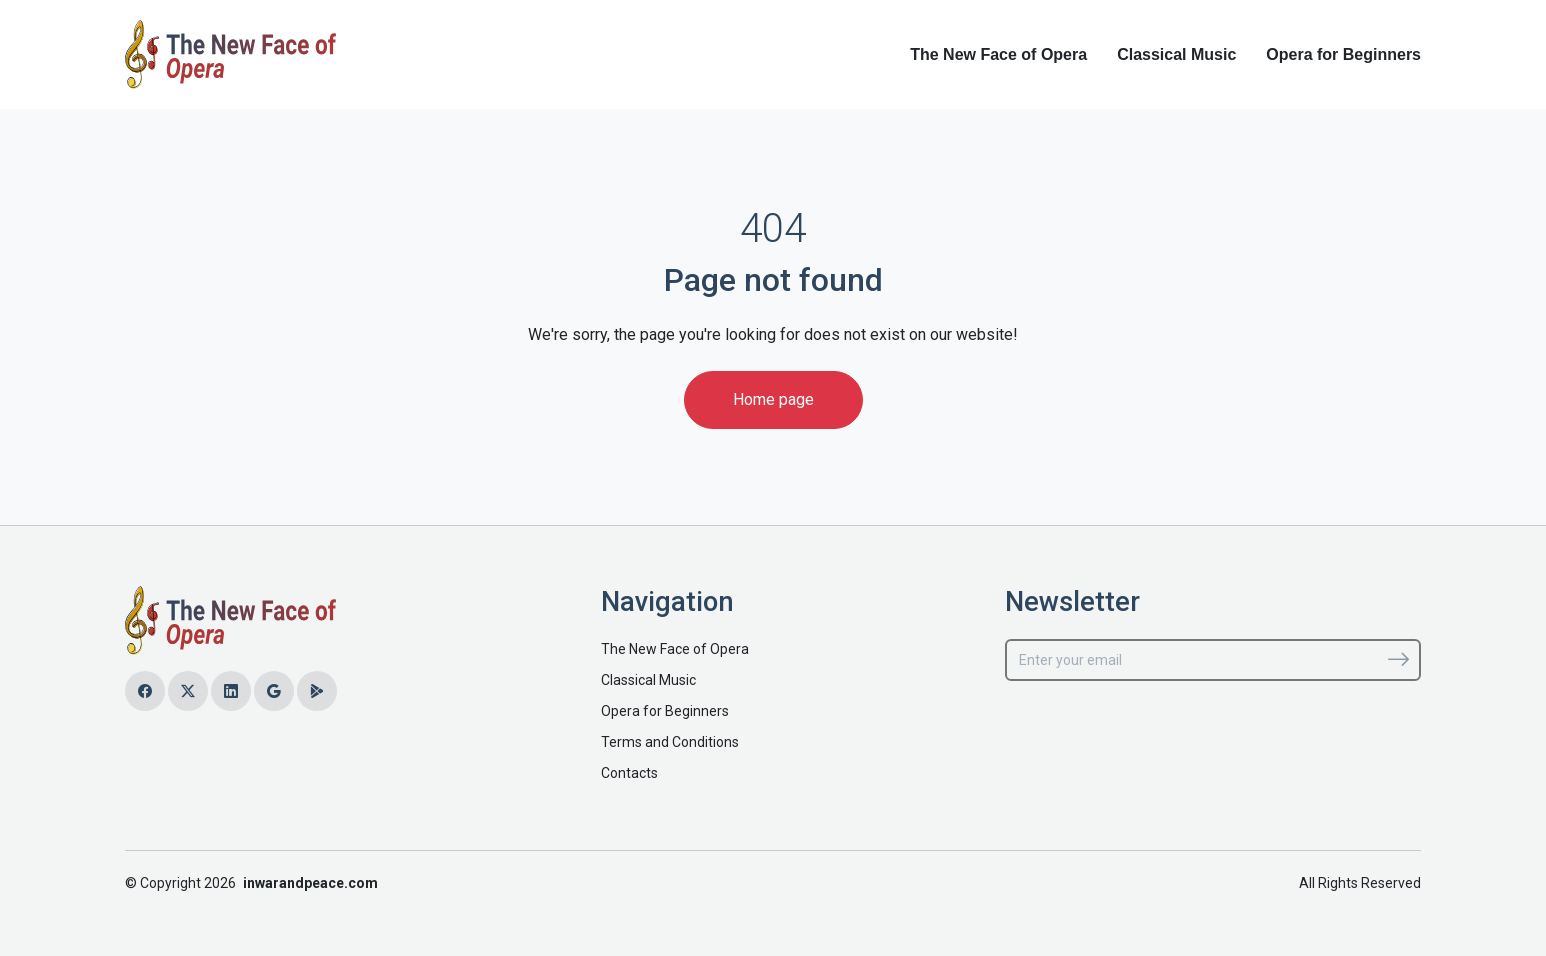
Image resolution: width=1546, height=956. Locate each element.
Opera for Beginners (1343, 54)
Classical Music (1176, 54)
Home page (773, 399)
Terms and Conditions (670, 742)
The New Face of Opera (998, 54)
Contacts (629, 773)
